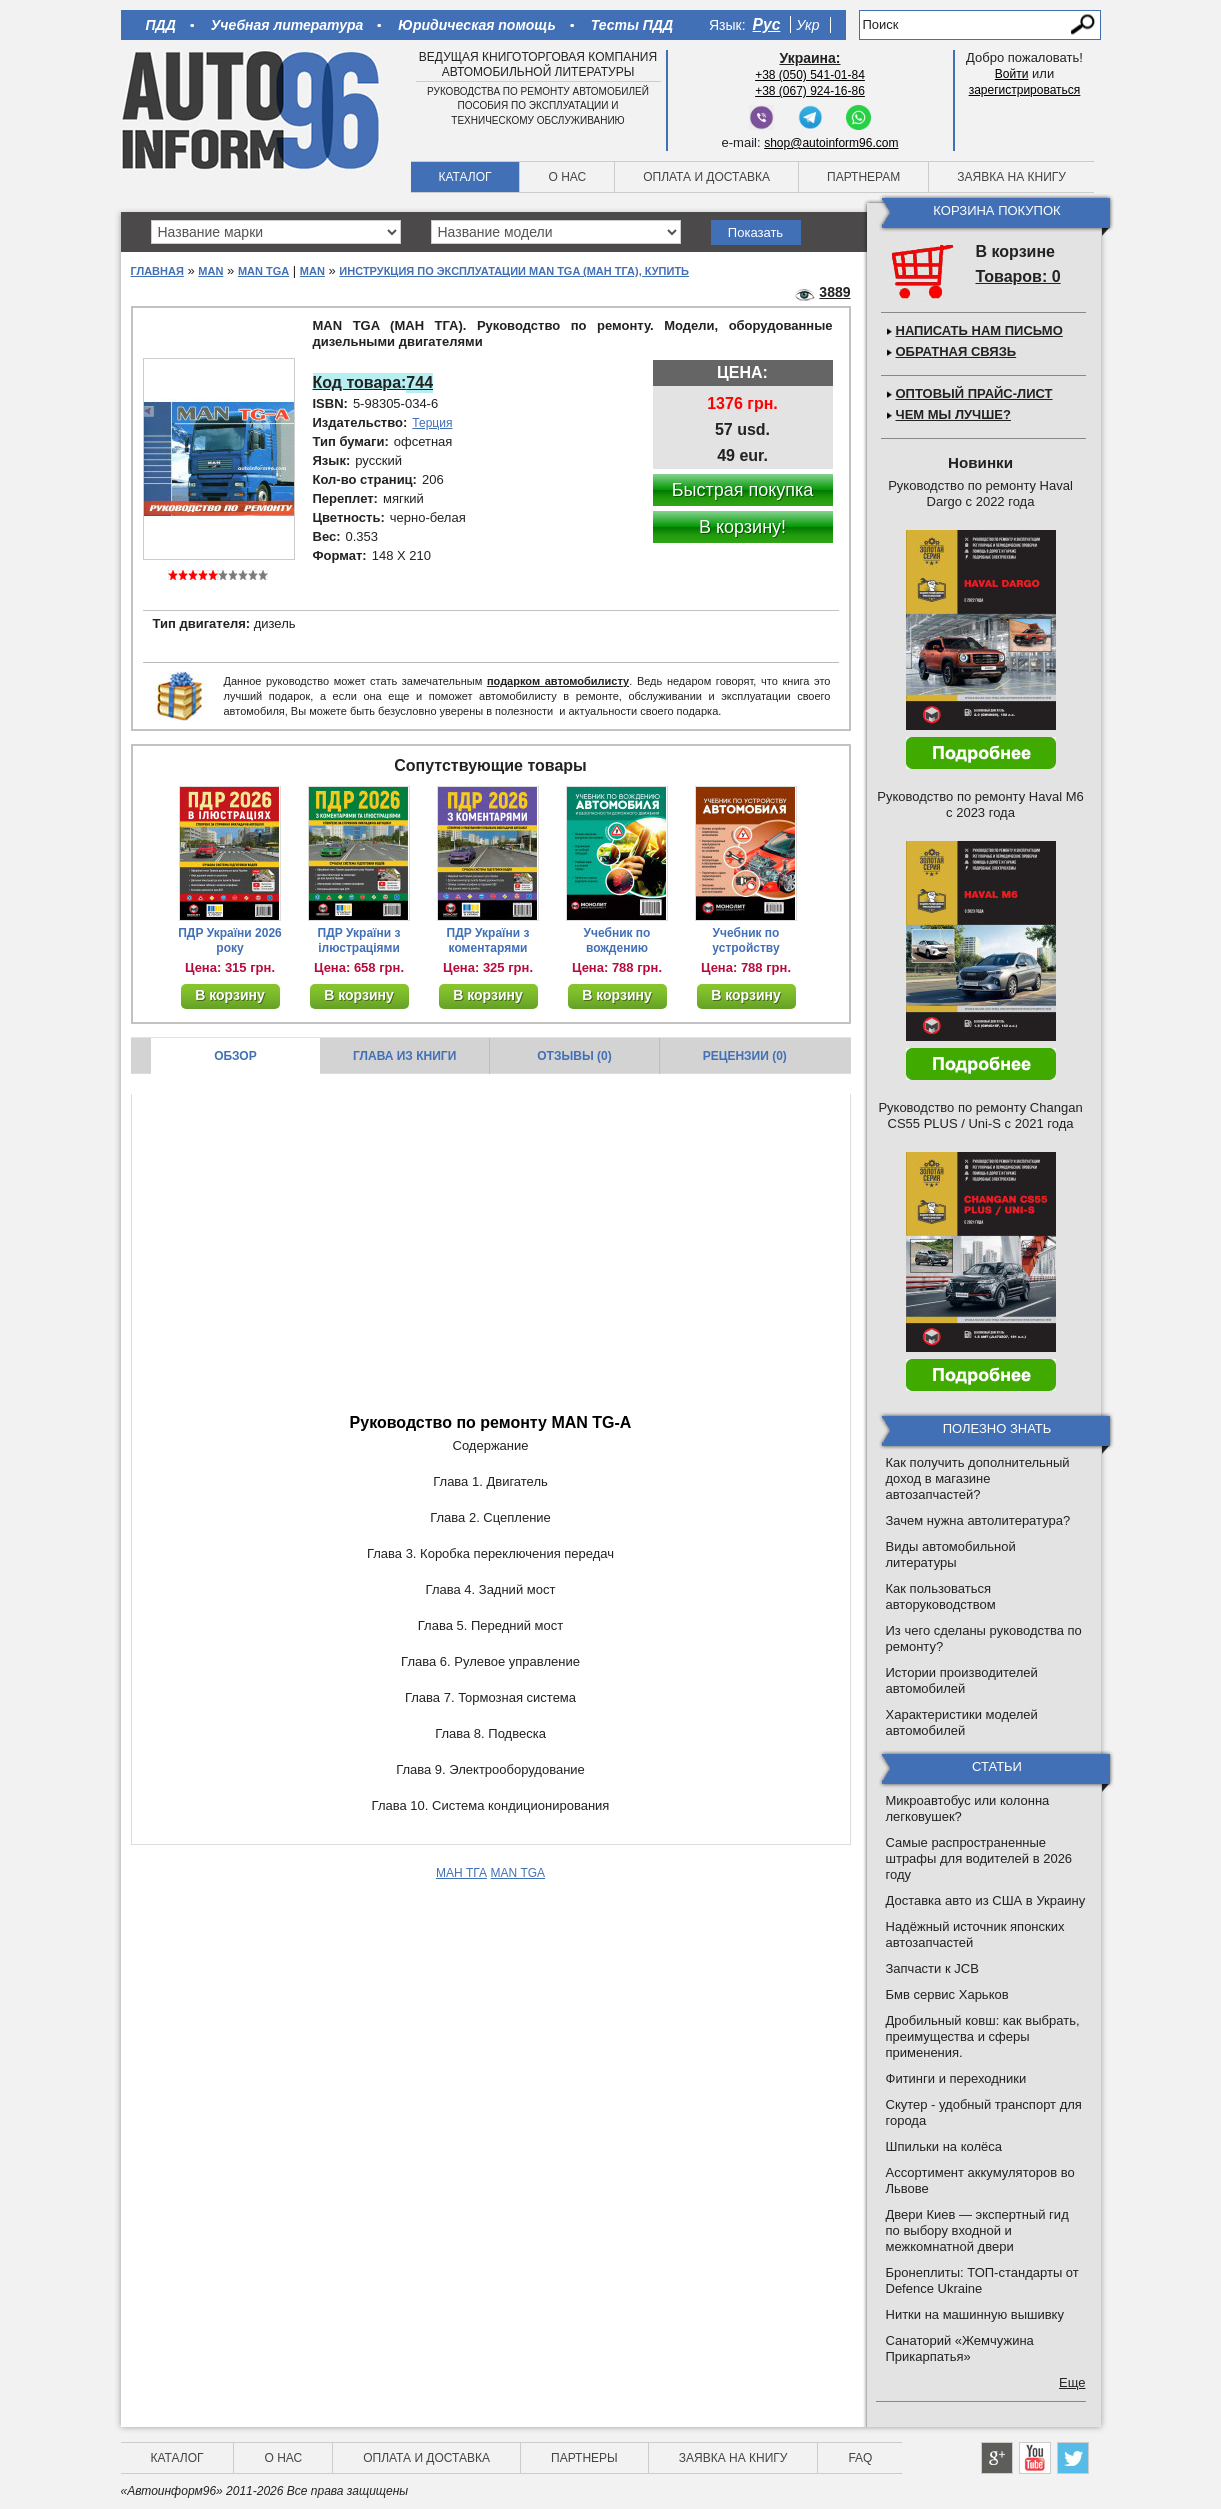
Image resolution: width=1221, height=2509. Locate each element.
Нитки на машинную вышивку (975, 2314)
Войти (1012, 74)
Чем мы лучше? (953, 414)
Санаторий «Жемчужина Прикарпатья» (960, 2348)
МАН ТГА (461, 1873)
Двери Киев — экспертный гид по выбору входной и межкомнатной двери (977, 2230)
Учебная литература (287, 25)
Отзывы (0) (574, 1056)
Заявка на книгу (1011, 177)
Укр (807, 25)
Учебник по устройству (745, 940)
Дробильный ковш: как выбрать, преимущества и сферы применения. (983, 2036)
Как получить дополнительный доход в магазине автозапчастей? (978, 1478)
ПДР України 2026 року (230, 940)
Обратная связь (956, 351)
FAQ (860, 2458)
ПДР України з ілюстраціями (359, 940)
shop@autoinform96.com (831, 143)
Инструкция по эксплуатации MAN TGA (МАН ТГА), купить (514, 271)
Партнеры (584, 2458)
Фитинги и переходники (956, 2078)
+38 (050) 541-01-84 (810, 75)
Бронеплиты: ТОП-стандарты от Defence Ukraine (982, 2280)
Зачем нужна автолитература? (978, 1520)
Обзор (235, 1056)
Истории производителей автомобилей (962, 1680)
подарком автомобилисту (558, 681)
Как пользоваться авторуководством (941, 1596)
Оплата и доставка (706, 177)
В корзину (230, 995)
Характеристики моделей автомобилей (962, 1722)
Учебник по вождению (617, 940)
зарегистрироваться (1025, 90)
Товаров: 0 (1018, 276)
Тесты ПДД (632, 25)
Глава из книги (404, 1056)
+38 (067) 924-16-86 (810, 91)
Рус (767, 24)
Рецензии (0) (745, 1056)
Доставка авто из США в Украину (986, 1900)
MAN (210, 271)
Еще (1072, 2382)
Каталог (465, 177)
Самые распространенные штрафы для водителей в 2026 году (979, 1858)
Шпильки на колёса (944, 2146)
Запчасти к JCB (932, 1968)
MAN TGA (263, 271)
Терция (432, 423)
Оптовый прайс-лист (974, 393)
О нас (567, 177)
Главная (157, 271)
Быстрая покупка (743, 490)
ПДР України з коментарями (488, 940)
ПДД (161, 25)
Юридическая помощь (476, 25)
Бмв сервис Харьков (947, 1994)
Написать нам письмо (979, 330)
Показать (755, 232)
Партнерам (863, 177)
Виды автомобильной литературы (951, 1554)
